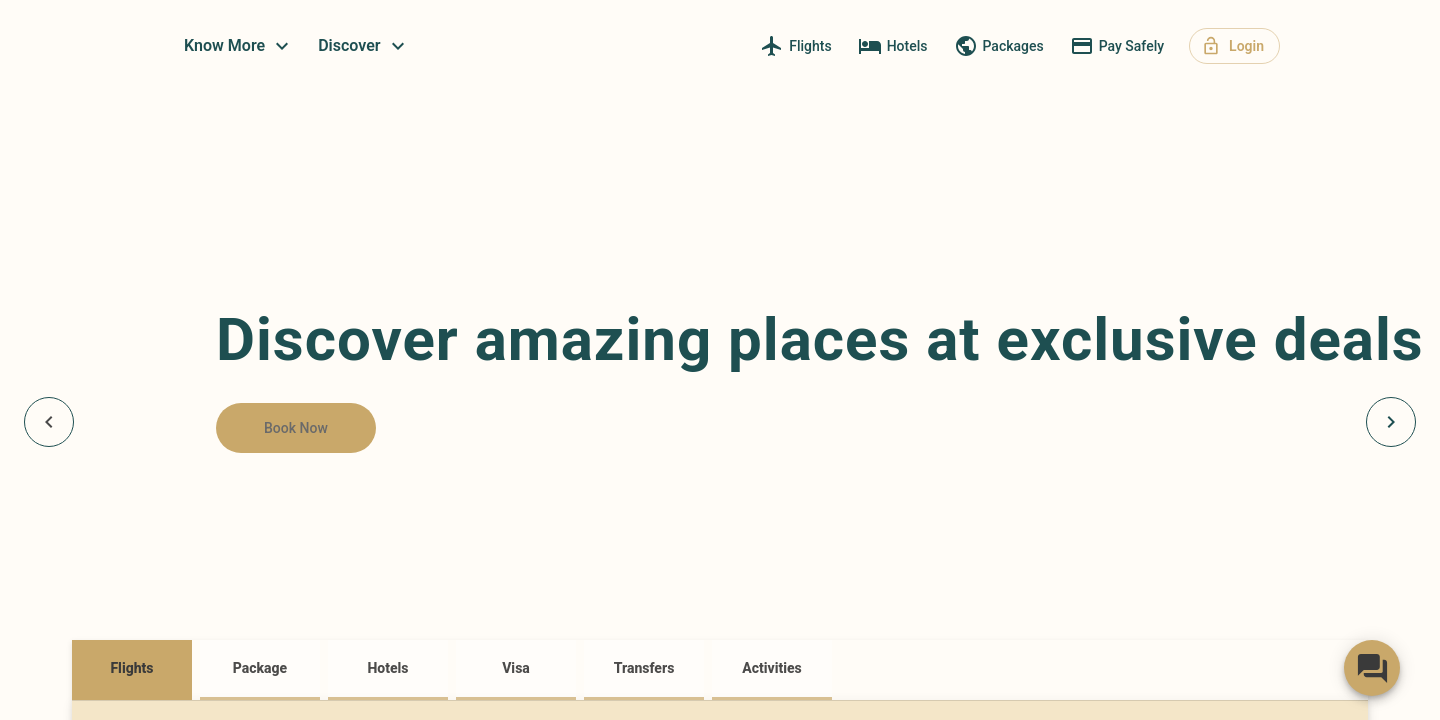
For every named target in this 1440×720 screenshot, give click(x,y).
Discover (529, 46)
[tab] (132, 670)
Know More (405, 46)
